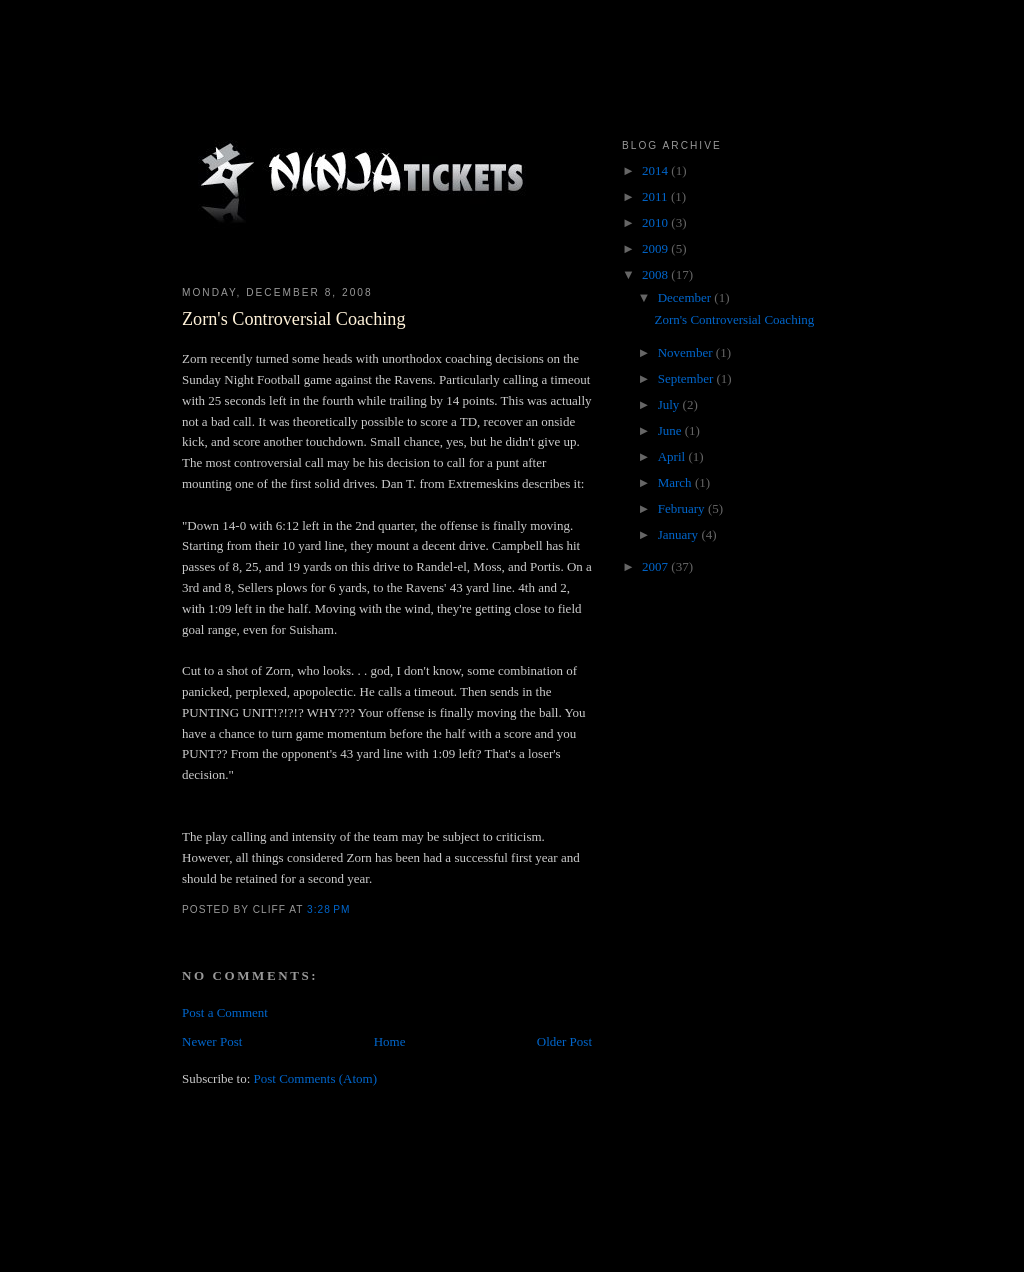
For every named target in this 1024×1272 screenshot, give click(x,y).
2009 (656, 248)
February (683, 508)
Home (390, 1041)
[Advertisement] (546, 1210)
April (673, 456)
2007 (656, 566)
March (676, 482)
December (686, 297)
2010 (656, 222)
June (671, 430)
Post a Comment (225, 1012)
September (687, 378)
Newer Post (212, 1041)
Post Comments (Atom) (316, 1078)
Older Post (564, 1041)
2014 (656, 170)
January (680, 534)
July (670, 404)
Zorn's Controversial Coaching (294, 319)
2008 (656, 274)
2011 (656, 196)
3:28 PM (328, 909)
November (687, 352)
